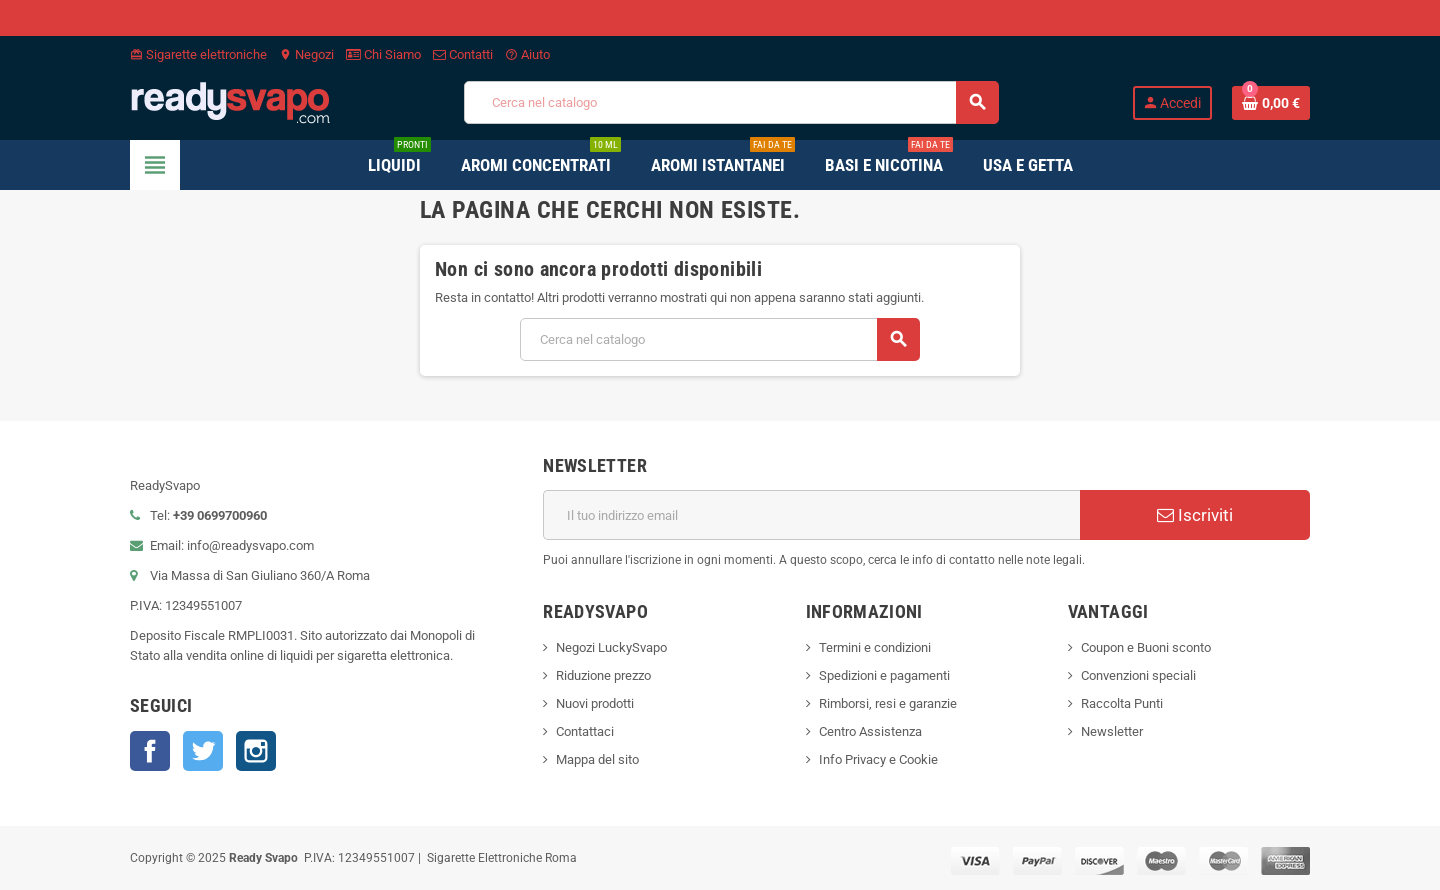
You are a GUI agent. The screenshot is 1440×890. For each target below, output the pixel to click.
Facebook (150, 751)
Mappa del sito (597, 759)
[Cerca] (731, 102)
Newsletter (1112, 731)
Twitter (203, 751)
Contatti (463, 54)
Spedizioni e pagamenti (884, 675)
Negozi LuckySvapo (611, 647)
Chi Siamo (383, 54)
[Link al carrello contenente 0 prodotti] (1271, 103)
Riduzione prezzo (603, 675)
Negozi (306, 54)
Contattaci (585, 731)
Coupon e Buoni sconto (1146, 647)
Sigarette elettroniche (198, 54)
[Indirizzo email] (811, 515)
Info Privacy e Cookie (878, 759)
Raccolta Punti (1122, 703)
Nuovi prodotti (595, 703)
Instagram (256, 751)
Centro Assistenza (870, 731)
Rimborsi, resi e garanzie (888, 703)
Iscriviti (1195, 515)
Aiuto (527, 54)
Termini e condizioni (875, 647)
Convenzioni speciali (1138, 675)
